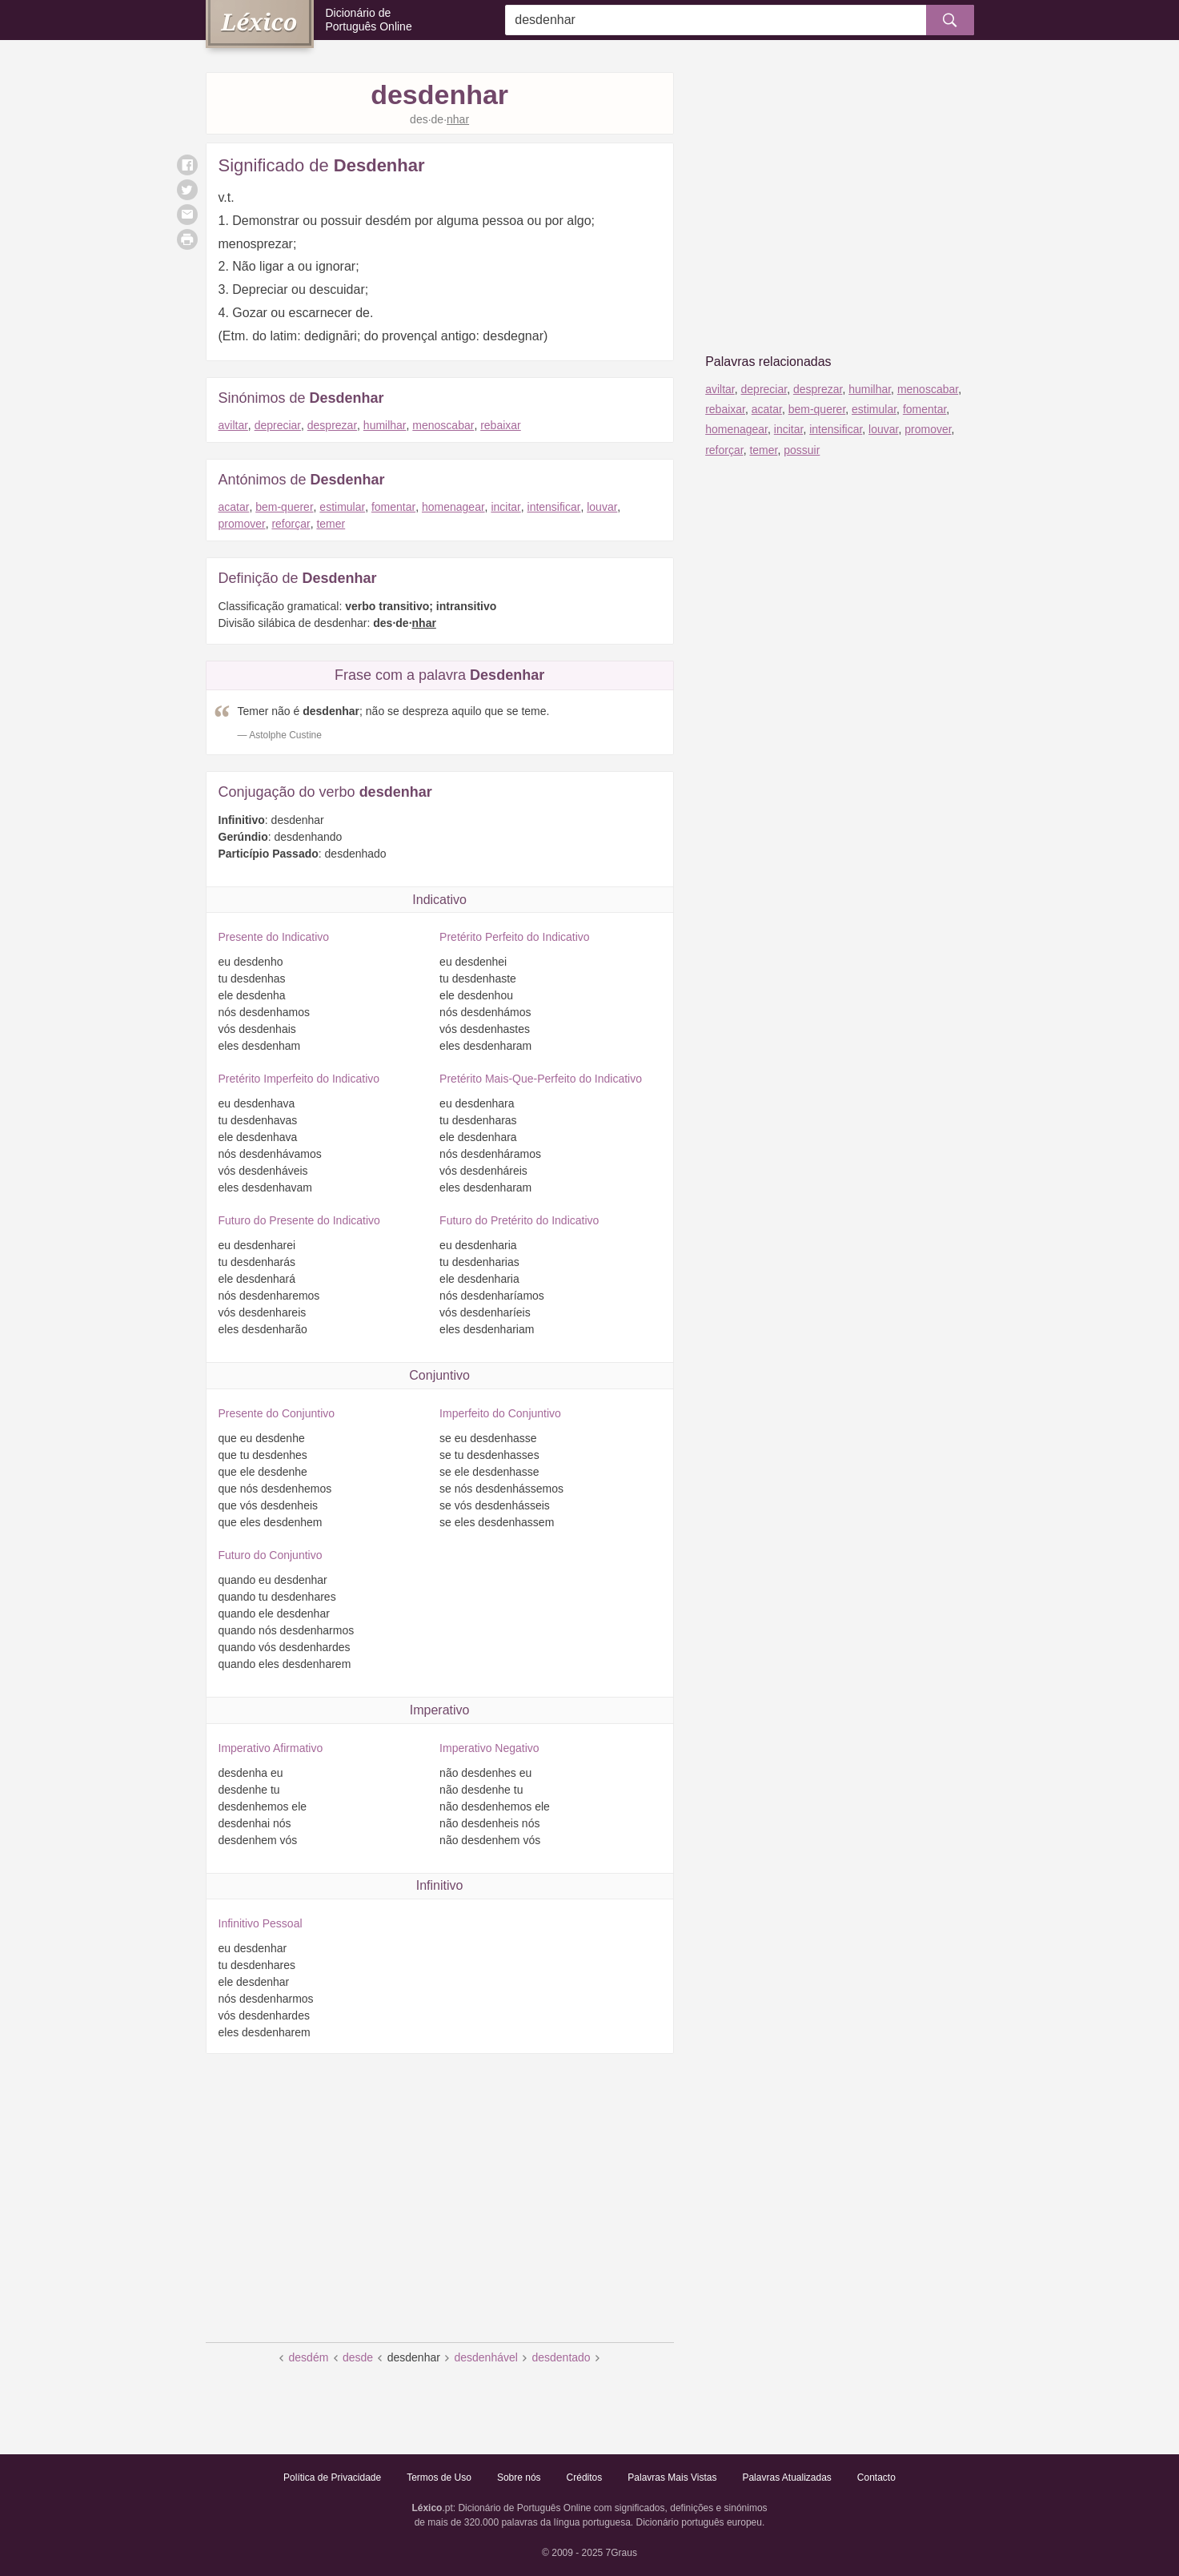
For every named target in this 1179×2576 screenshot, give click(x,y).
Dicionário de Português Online (369, 19)
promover (242, 523)
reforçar (290, 523)
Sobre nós (519, 2477)
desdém (309, 2357)
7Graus (621, 2552)
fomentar (393, 506)
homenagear (453, 506)
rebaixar (500, 425)
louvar (602, 506)
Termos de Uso (439, 2477)
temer (330, 523)
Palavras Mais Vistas (672, 2477)
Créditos (585, 2477)
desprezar (332, 425)
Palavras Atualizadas (786, 2477)
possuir (802, 450)
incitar (505, 506)
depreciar (278, 425)
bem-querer (284, 506)
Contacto (876, 2477)
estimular (342, 506)
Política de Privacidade (332, 2477)
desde (358, 2357)
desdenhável (485, 2357)
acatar (234, 506)
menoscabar (443, 425)
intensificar (554, 506)
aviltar (233, 425)
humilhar (385, 425)
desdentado (560, 2357)
